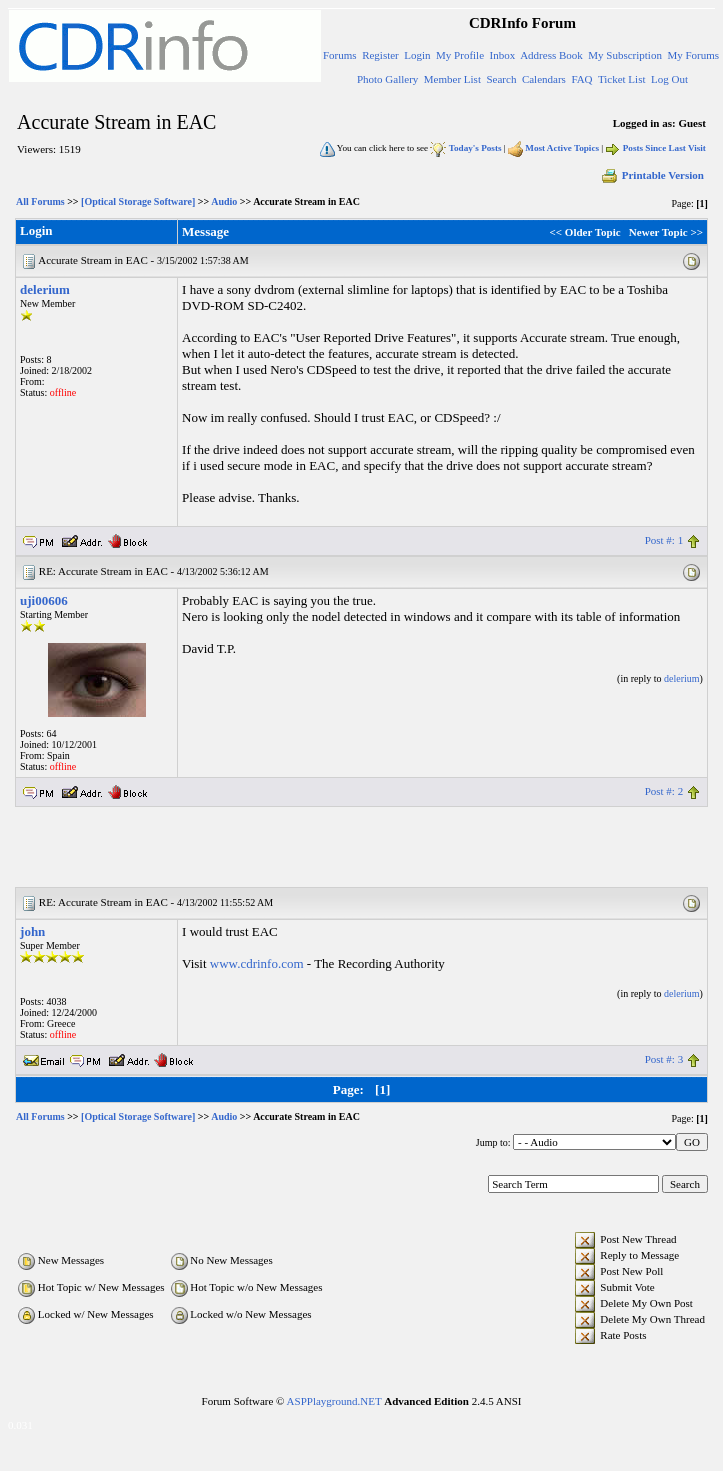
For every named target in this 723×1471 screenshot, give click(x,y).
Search (501, 79)
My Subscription (625, 55)
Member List (452, 79)
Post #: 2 (664, 791)
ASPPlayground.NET (334, 1401)
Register (380, 55)
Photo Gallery (387, 79)
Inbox (503, 55)
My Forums (693, 55)
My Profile (460, 55)
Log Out (669, 79)
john (32, 931)
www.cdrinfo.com (257, 963)
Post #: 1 (664, 540)
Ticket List (622, 79)
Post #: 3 (664, 1059)
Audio (224, 201)
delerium (45, 289)
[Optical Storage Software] (138, 201)
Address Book (551, 55)
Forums (340, 55)
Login (417, 55)
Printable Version (652, 175)
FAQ (581, 79)
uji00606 (44, 600)
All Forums (40, 201)
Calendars (544, 79)
